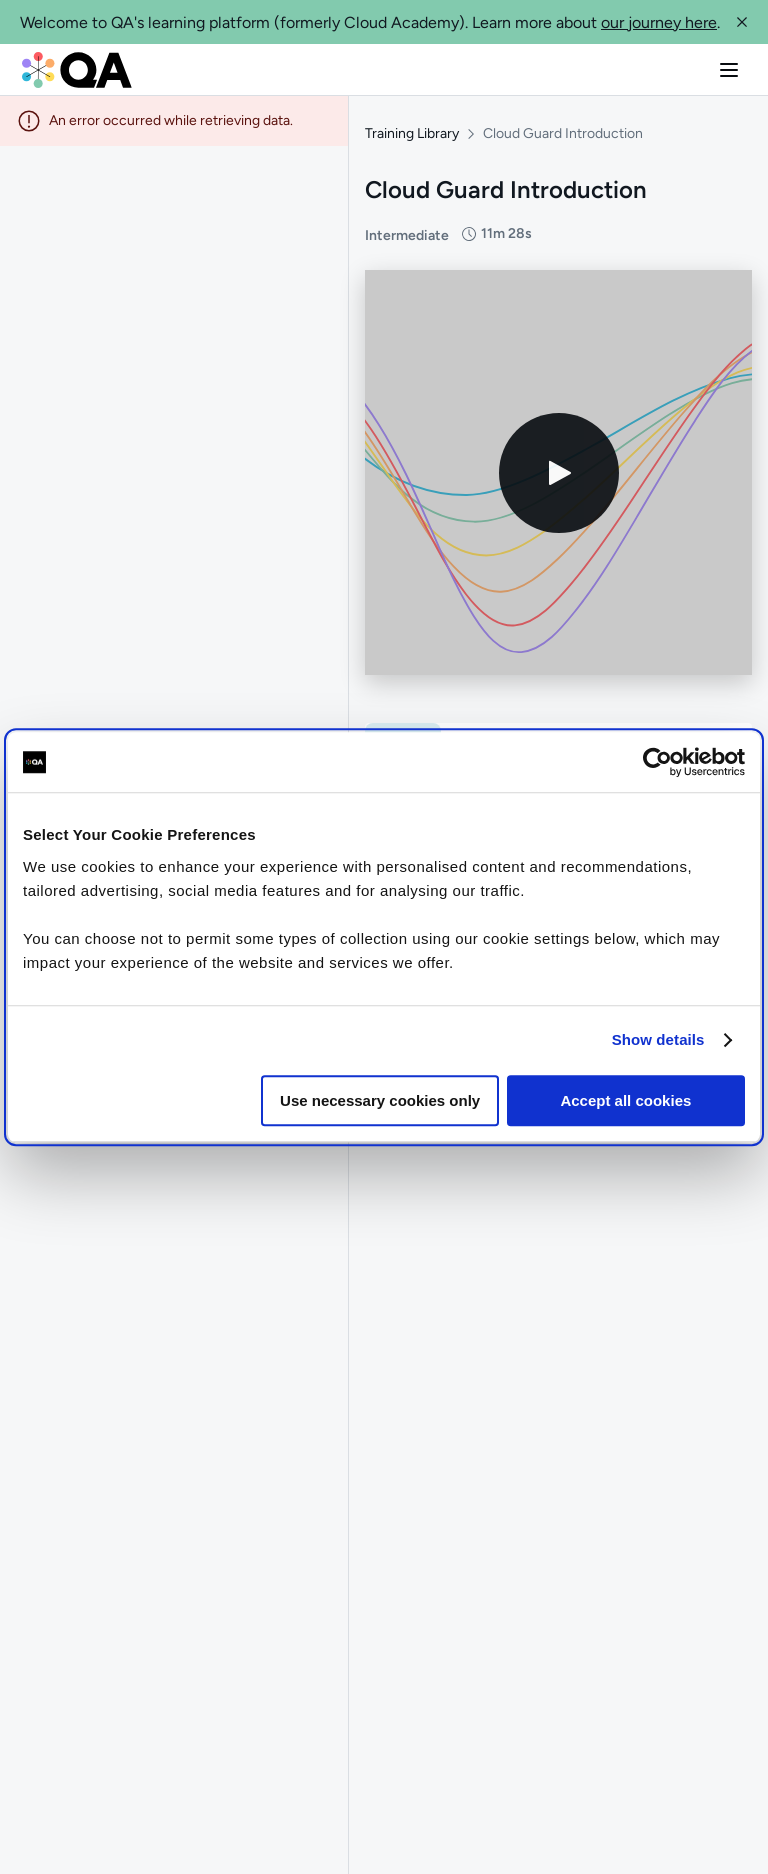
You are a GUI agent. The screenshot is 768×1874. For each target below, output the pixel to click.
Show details (658, 1039)
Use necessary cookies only (380, 1100)
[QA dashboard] (77, 70)
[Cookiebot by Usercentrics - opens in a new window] (657, 762)
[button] (742, 22)
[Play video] (559, 473)
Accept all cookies (625, 1100)
